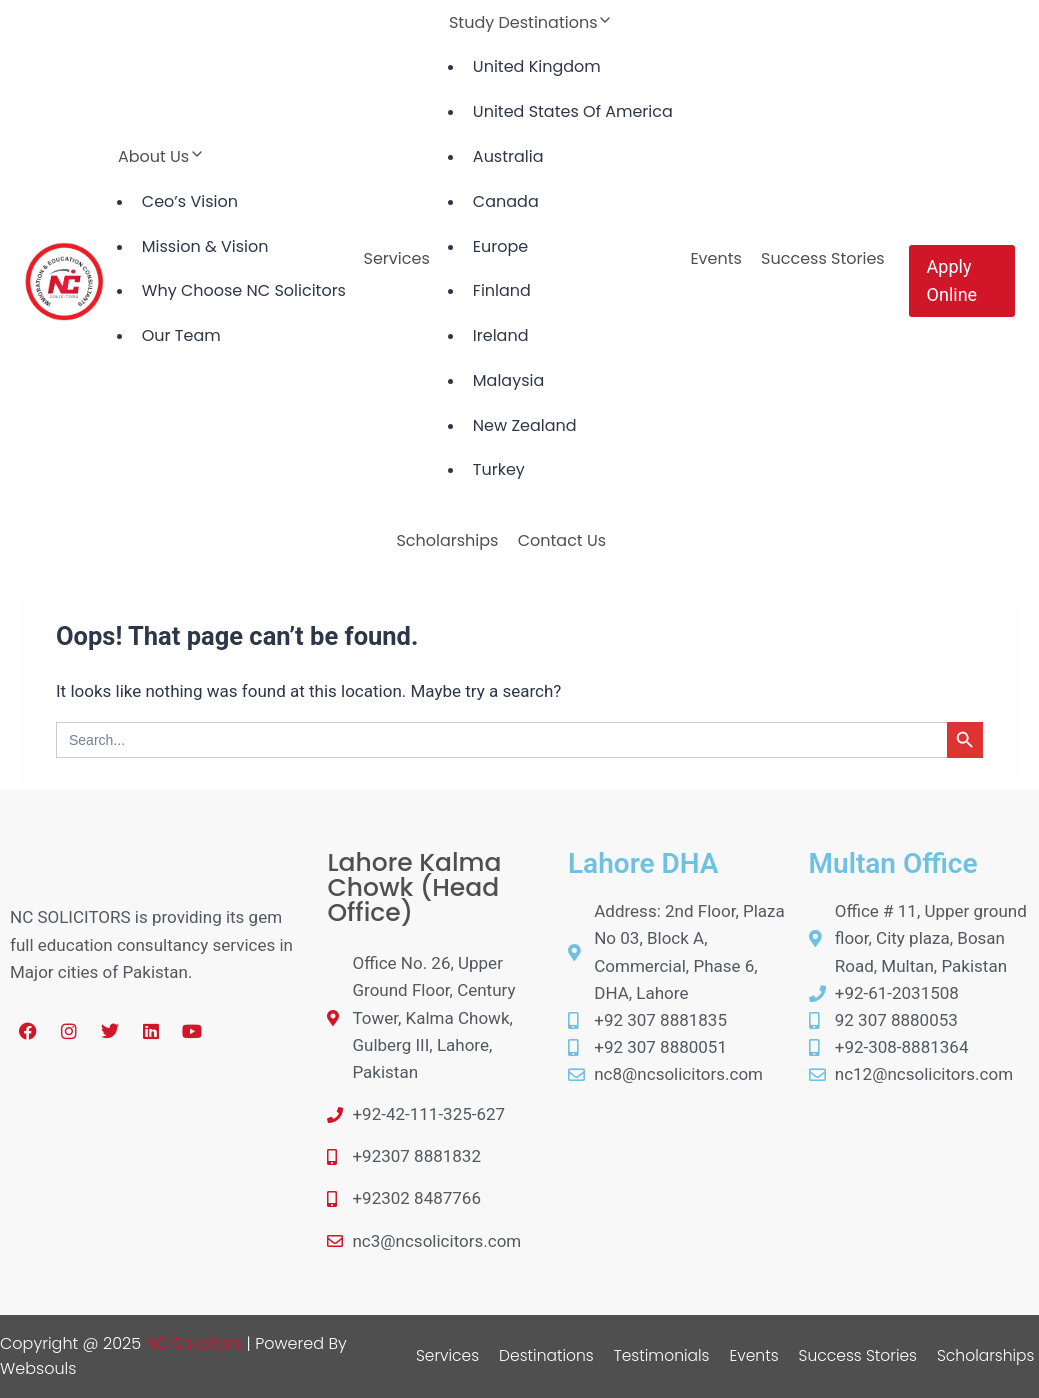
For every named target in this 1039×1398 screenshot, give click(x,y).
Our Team (181, 335)
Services (397, 258)
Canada (506, 201)
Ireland (501, 335)
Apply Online (952, 281)
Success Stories (823, 258)
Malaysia (508, 380)
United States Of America (573, 111)
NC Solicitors (194, 1343)
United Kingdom (537, 66)
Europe (500, 246)
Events (716, 258)
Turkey (499, 469)
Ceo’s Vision (190, 201)
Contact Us (562, 540)
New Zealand (525, 425)
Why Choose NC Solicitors (244, 290)
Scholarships (447, 540)
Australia (508, 156)
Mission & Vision (205, 246)
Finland (502, 290)
